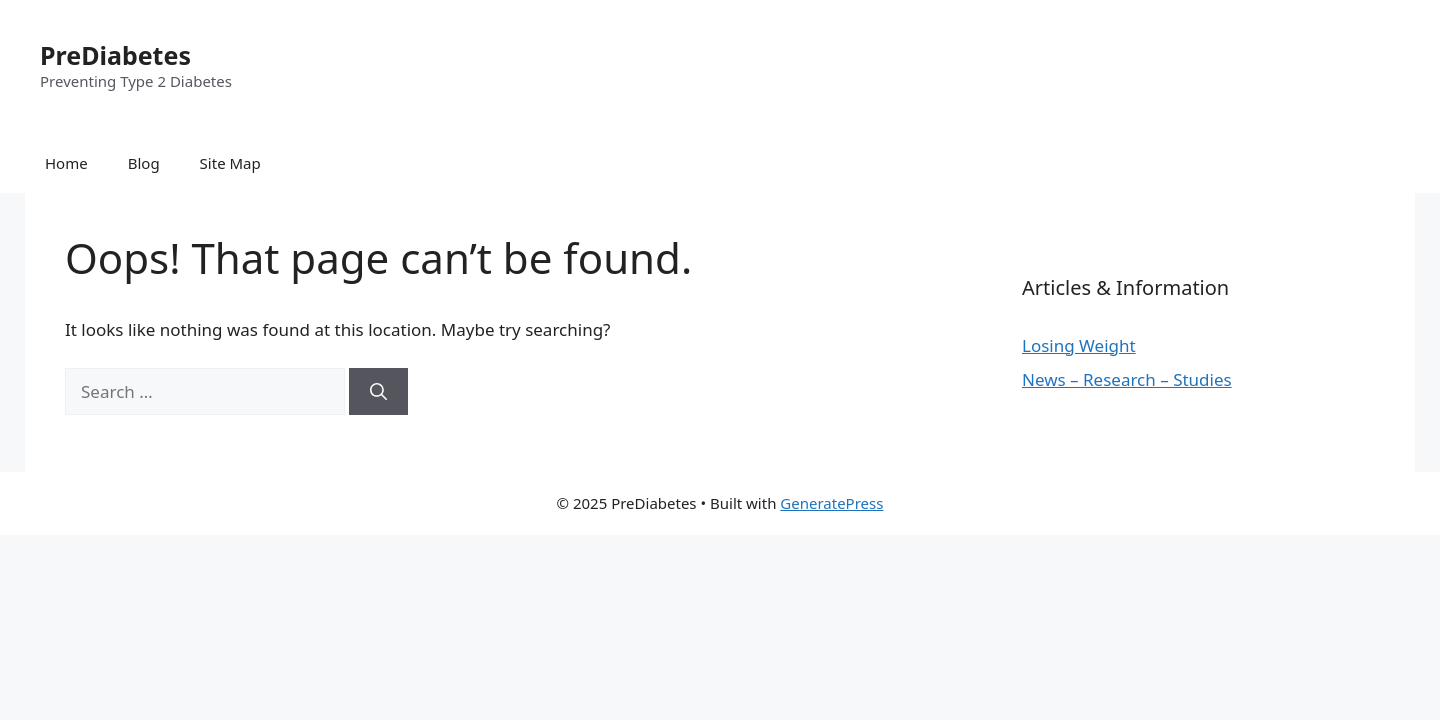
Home (66, 163)
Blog (144, 163)
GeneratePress (831, 503)
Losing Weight (1079, 345)
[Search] (378, 392)
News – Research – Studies (1127, 379)
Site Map (230, 163)
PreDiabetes (115, 55)
